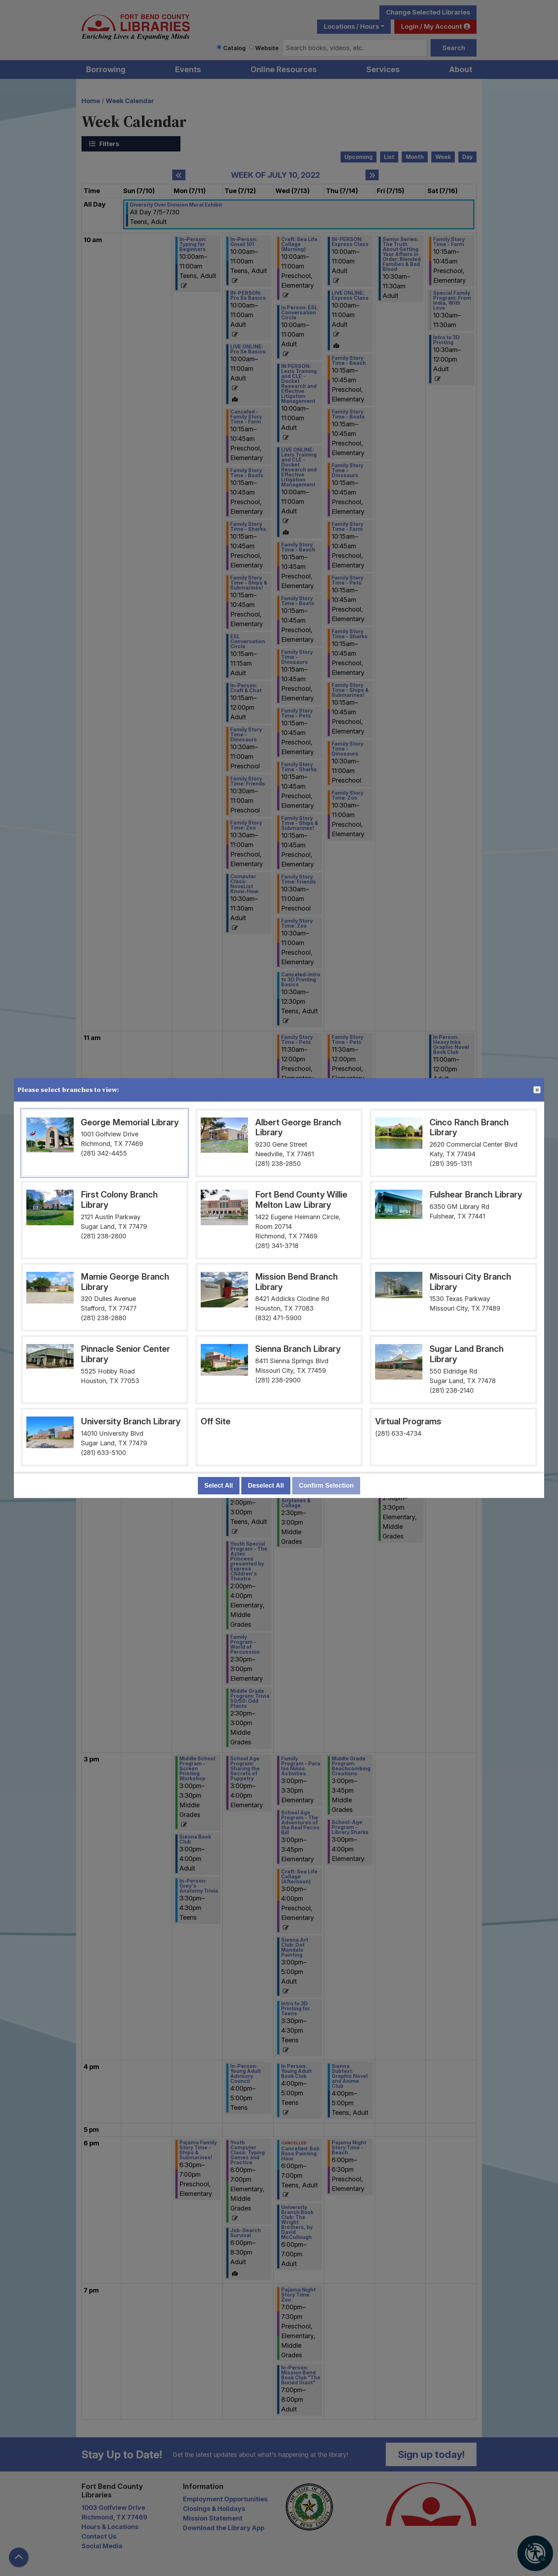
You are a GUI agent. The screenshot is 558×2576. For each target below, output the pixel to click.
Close (536, 1090)
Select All (218, 1485)
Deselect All (266, 1485)
